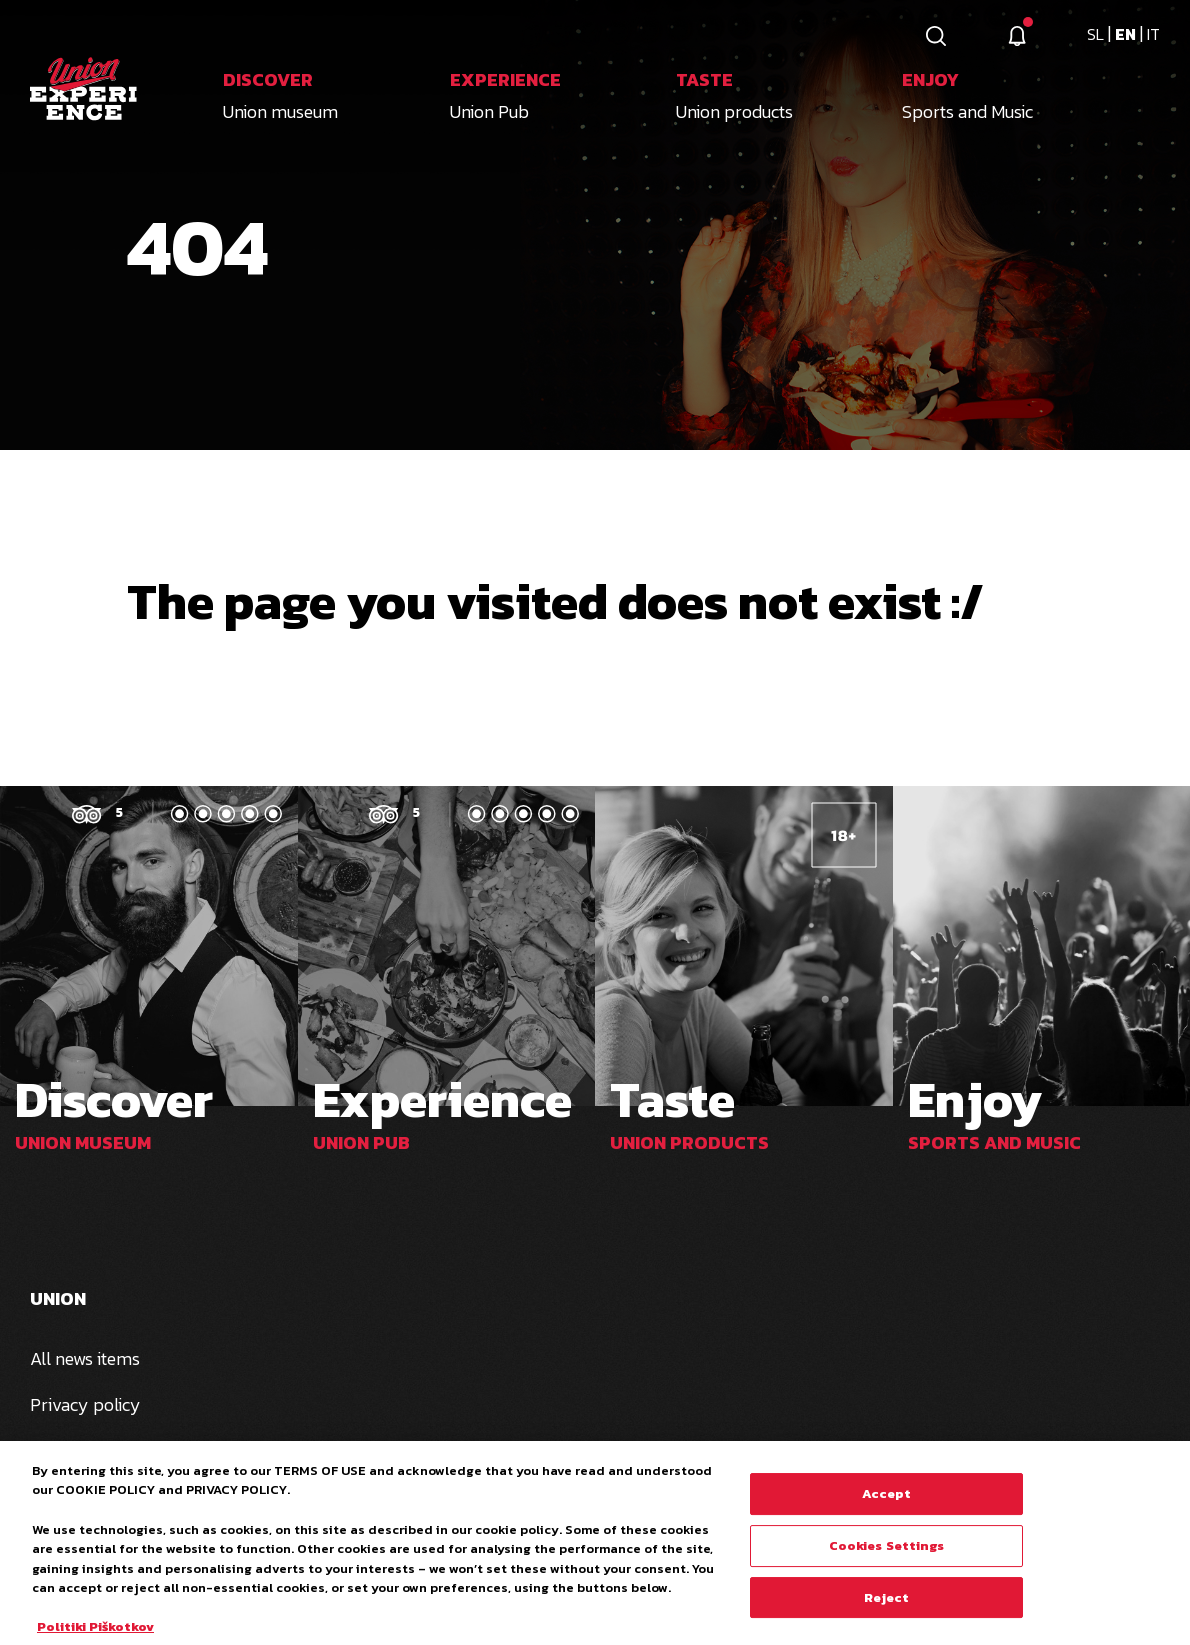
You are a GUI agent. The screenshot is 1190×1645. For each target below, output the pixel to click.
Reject (887, 1605)
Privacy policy (85, 1404)
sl (1097, 34)
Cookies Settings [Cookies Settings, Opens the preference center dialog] (887, 1553)
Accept (887, 1502)
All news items (85, 1358)
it (1153, 34)
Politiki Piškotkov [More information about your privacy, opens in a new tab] (95, 1634)
